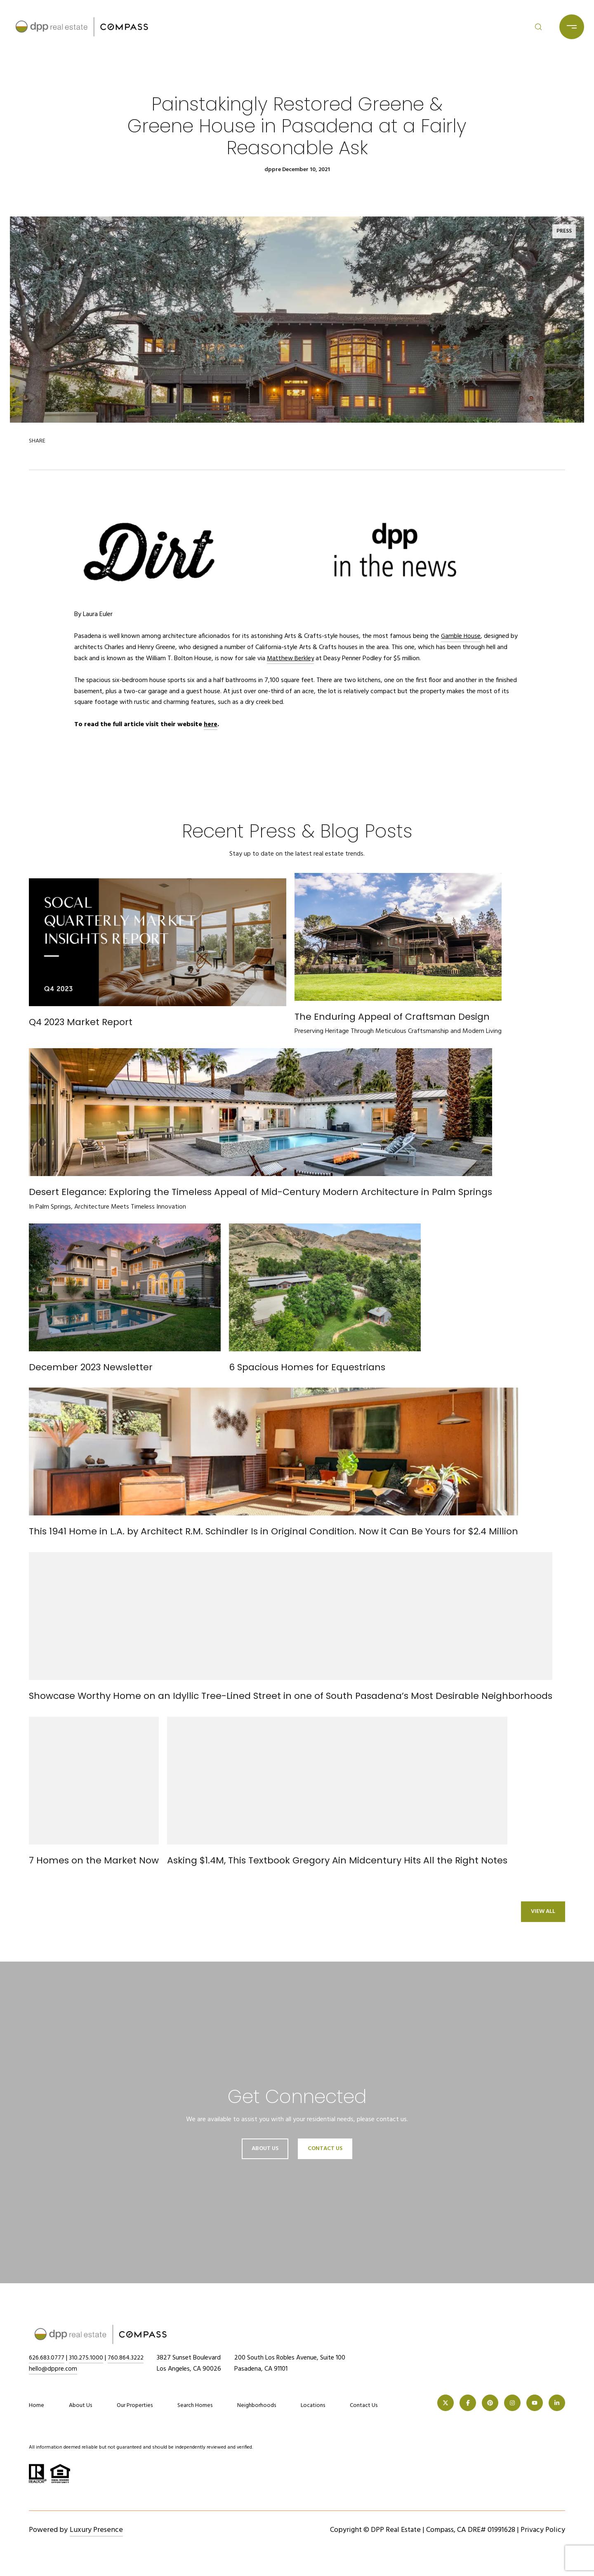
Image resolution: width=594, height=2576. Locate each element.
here (211, 724)
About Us (265, 2148)
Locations (313, 2405)
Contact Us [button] (325, 2148)
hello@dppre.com (53, 2369)
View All (543, 1911)
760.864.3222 (131, 2358)
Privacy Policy (543, 2530)
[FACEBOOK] (468, 2403)
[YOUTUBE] (534, 2403)
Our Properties (135, 2405)
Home (36, 2405)
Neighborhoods (256, 2405)
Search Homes (194, 2405)
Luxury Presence (96, 2530)
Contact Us (363, 2405)
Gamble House (461, 636)
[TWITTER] (445, 2403)
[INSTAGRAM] (512, 2403)
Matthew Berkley (291, 658)
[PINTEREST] (490, 2403)
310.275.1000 (90, 2358)
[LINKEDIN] (557, 2403)
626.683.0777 (48, 2358)
